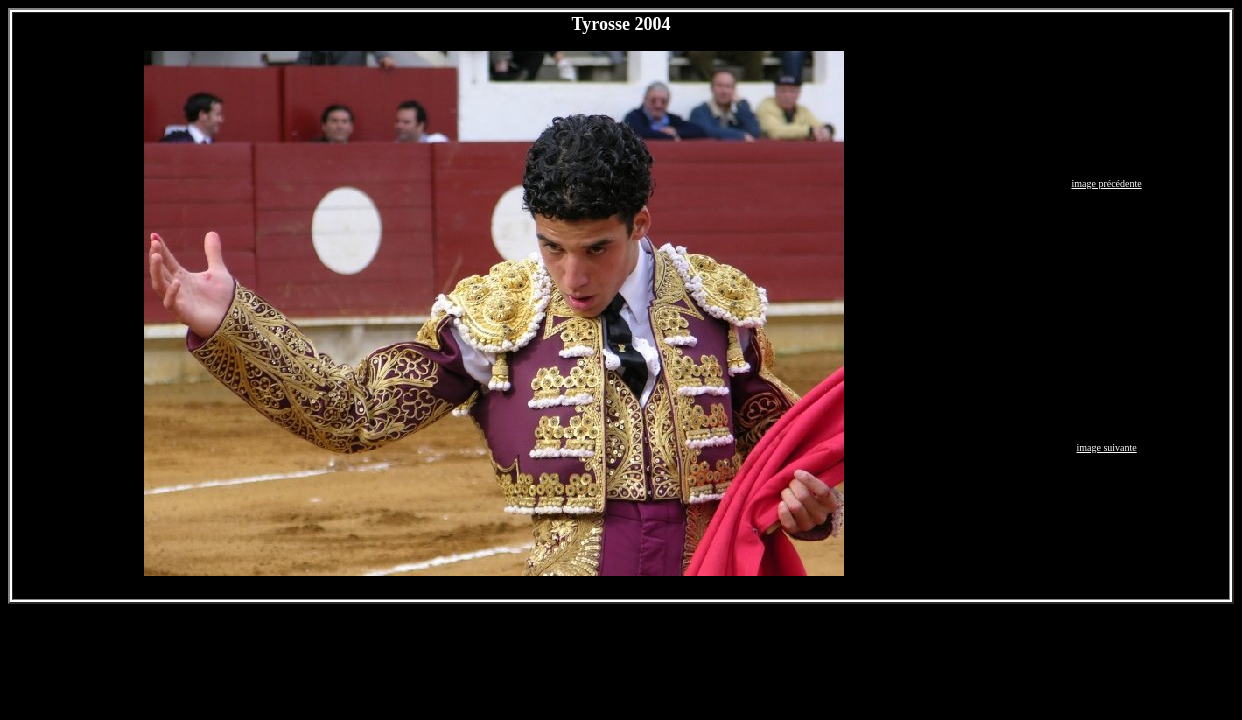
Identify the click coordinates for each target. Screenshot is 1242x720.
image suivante (1106, 447)
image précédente (1106, 183)
